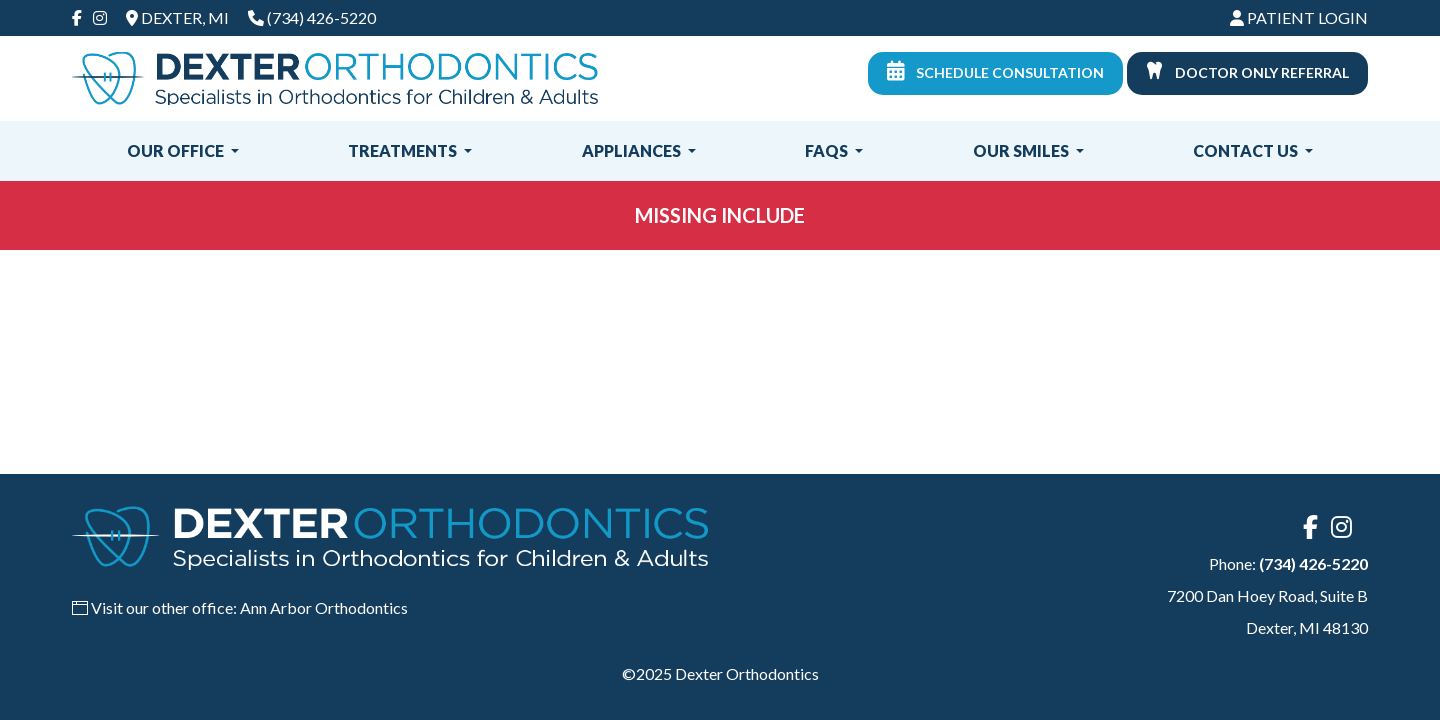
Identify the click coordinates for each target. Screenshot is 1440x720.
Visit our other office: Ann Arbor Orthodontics (249, 607)
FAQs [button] (828, 150)
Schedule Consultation (995, 71)
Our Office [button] (177, 150)
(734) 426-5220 (321, 17)
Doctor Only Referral (1247, 71)
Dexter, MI (177, 17)
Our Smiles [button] (1022, 150)
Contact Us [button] (1247, 150)
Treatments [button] (404, 150)
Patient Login (1299, 17)
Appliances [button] (633, 150)
